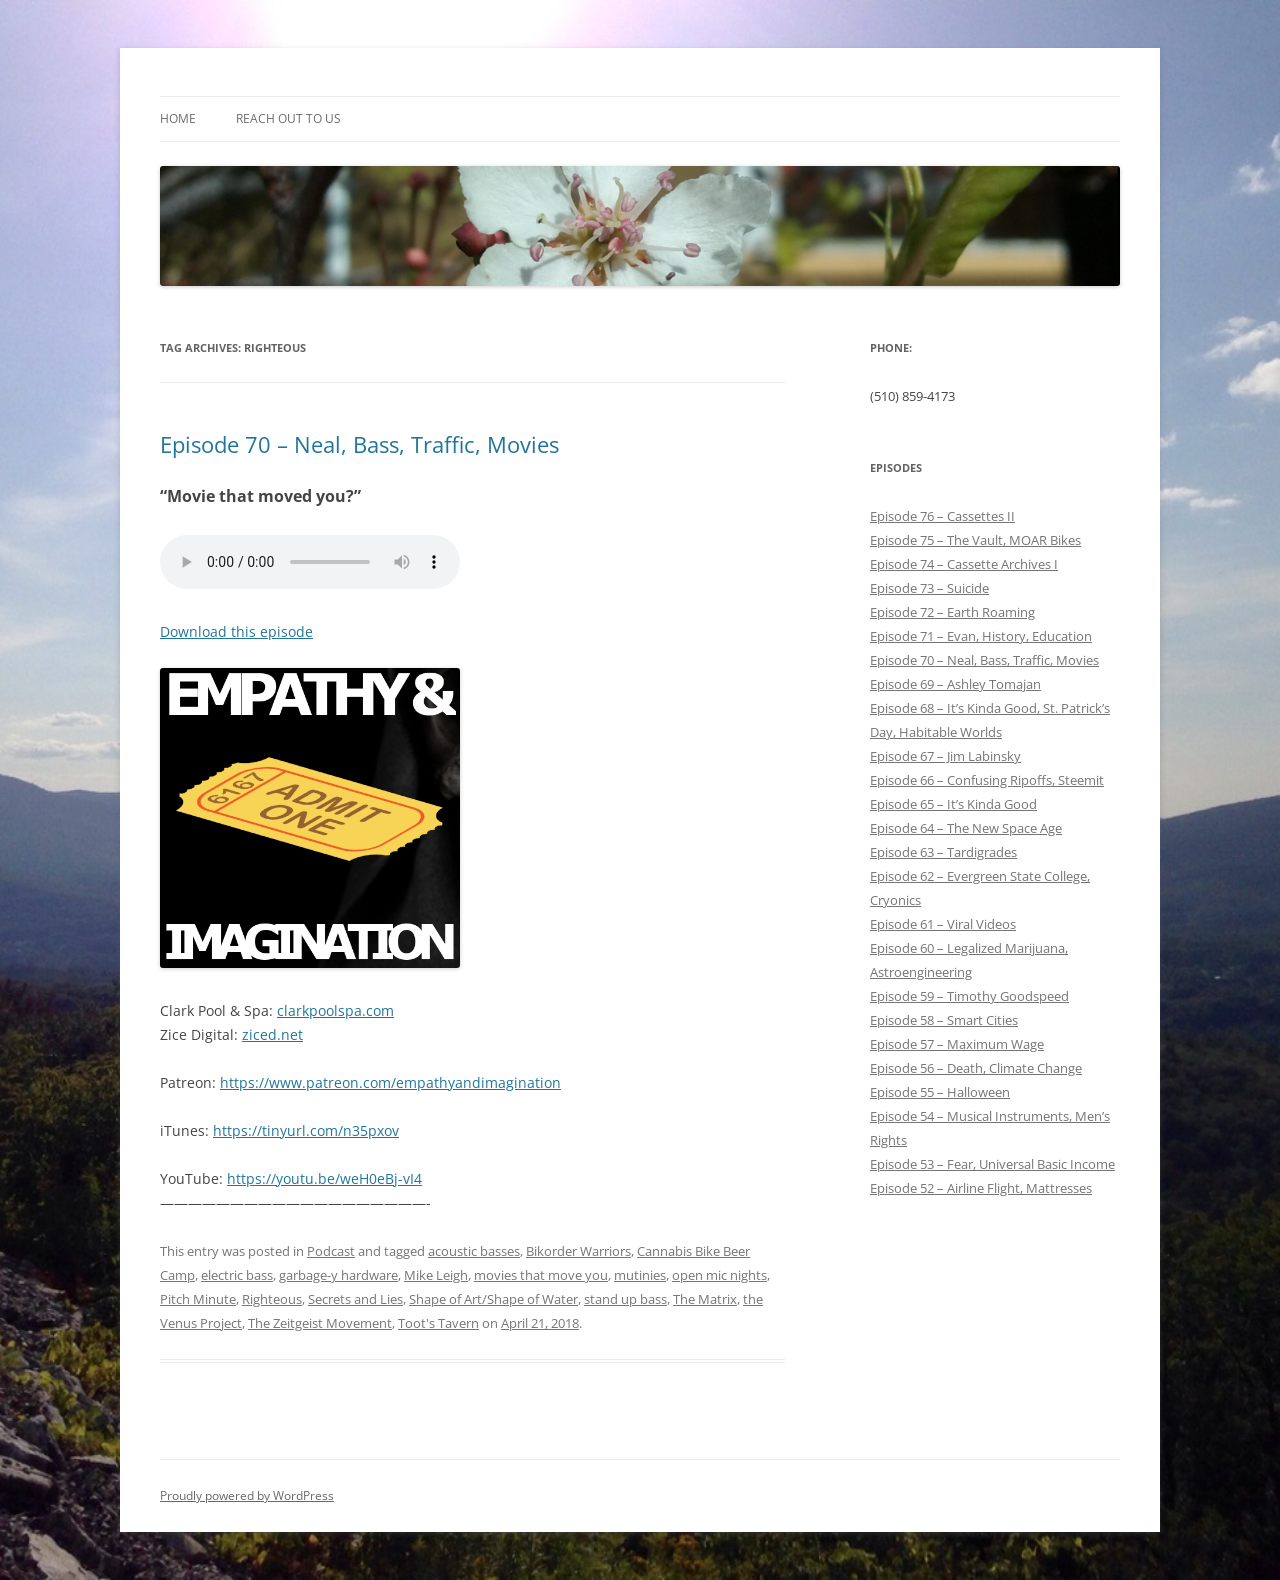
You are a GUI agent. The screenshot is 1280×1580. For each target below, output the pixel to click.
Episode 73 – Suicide (929, 588)
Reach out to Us (288, 118)
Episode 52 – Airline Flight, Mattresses (981, 1188)
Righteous (272, 1299)
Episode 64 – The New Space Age (966, 828)
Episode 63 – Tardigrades (943, 852)
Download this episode (236, 631)
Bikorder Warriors (578, 1251)
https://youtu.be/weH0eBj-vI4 (324, 1178)
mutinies (640, 1275)
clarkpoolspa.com (335, 1010)
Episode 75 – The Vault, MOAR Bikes (975, 540)
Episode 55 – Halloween (940, 1092)
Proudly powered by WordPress (247, 1495)
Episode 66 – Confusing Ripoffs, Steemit (987, 780)
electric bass (237, 1275)
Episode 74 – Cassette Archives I (964, 564)
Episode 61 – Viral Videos (943, 924)
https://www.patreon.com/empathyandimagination (390, 1082)
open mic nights (719, 1275)
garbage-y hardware (338, 1275)
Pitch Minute (198, 1299)
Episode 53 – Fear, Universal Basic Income (992, 1164)
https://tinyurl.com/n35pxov (306, 1130)
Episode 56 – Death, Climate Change (976, 1068)
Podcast (331, 1251)
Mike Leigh (436, 1275)
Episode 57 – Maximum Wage (957, 1044)
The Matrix (705, 1299)
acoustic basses (474, 1251)
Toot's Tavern (438, 1323)
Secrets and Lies (355, 1299)
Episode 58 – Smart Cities (944, 1020)
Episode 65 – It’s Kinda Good (953, 804)
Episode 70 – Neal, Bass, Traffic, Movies (359, 444)
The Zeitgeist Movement (320, 1323)
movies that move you (541, 1275)
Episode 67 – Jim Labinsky (945, 756)
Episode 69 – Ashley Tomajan (955, 684)
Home (178, 118)
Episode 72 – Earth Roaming (952, 612)
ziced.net (272, 1034)
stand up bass (625, 1299)
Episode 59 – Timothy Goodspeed (969, 996)
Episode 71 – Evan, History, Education (981, 636)
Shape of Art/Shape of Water (493, 1299)
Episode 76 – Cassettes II (942, 516)
